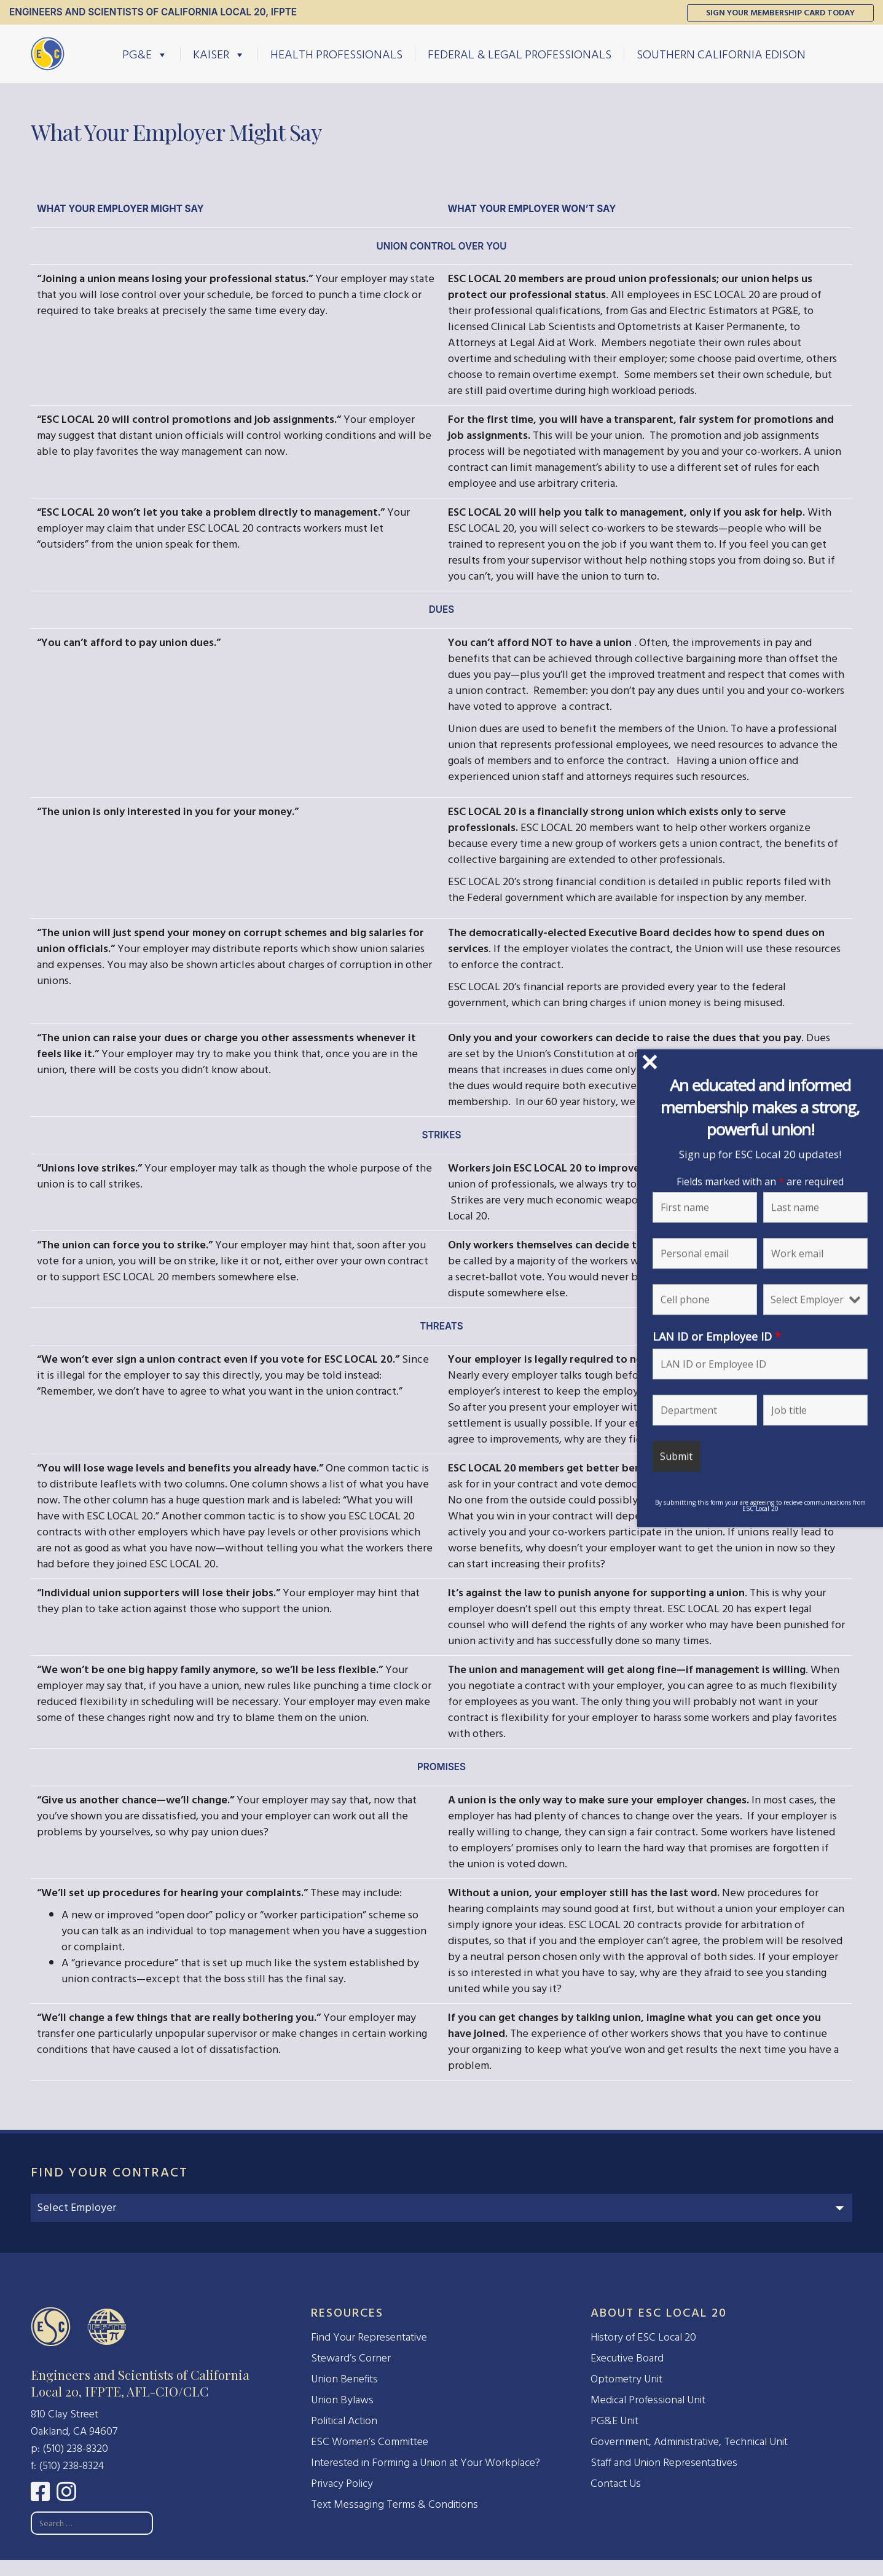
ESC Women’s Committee (369, 2442)
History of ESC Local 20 (643, 2337)
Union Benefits (344, 2379)
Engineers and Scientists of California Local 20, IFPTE (153, 12)
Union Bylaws (342, 2400)
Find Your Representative (369, 2337)
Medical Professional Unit (648, 2400)
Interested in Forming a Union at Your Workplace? (425, 2463)
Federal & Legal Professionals (519, 54)
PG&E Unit (614, 2421)
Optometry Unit (626, 2379)
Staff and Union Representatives (664, 2463)
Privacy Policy (342, 2483)
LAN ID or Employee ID (717, 1336)
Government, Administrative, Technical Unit (689, 2442)
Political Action (344, 2421)
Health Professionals (336, 54)
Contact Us (616, 2483)
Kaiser (219, 54)
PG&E (145, 54)
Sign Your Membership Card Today (780, 13)
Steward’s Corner (351, 2358)
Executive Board (627, 2358)
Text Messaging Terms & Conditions (394, 2504)
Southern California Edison (721, 54)
